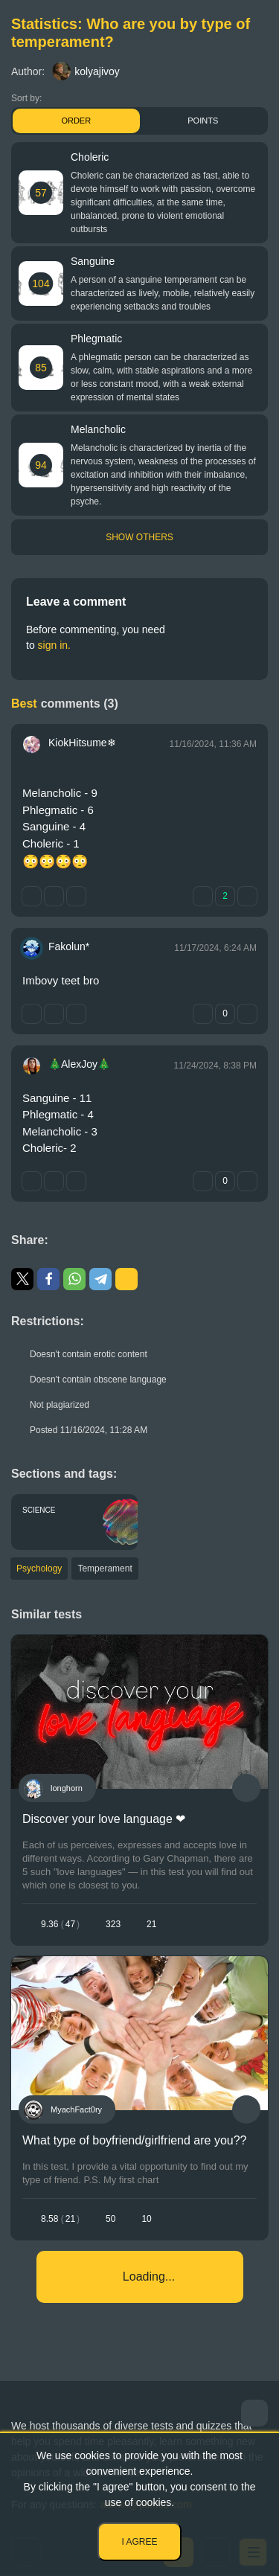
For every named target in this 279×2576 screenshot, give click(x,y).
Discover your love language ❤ (103, 1819)
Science (38, 1510)
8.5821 (60, 2219)
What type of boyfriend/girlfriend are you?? (134, 2140)
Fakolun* (68, 946)
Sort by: (26, 98)
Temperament (104, 1568)
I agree (139, 2542)
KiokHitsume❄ (82, 743)
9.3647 (60, 1924)
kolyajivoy (86, 71)
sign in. (54, 645)
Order (76, 120)
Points (202, 120)
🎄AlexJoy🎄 (79, 1064)
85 (41, 368)
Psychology (39, 1568)
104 (40, 283)
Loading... (149, 2276)
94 (41, 465)
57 (41, 193)
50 (110, 2219)
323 (113, 1924)
